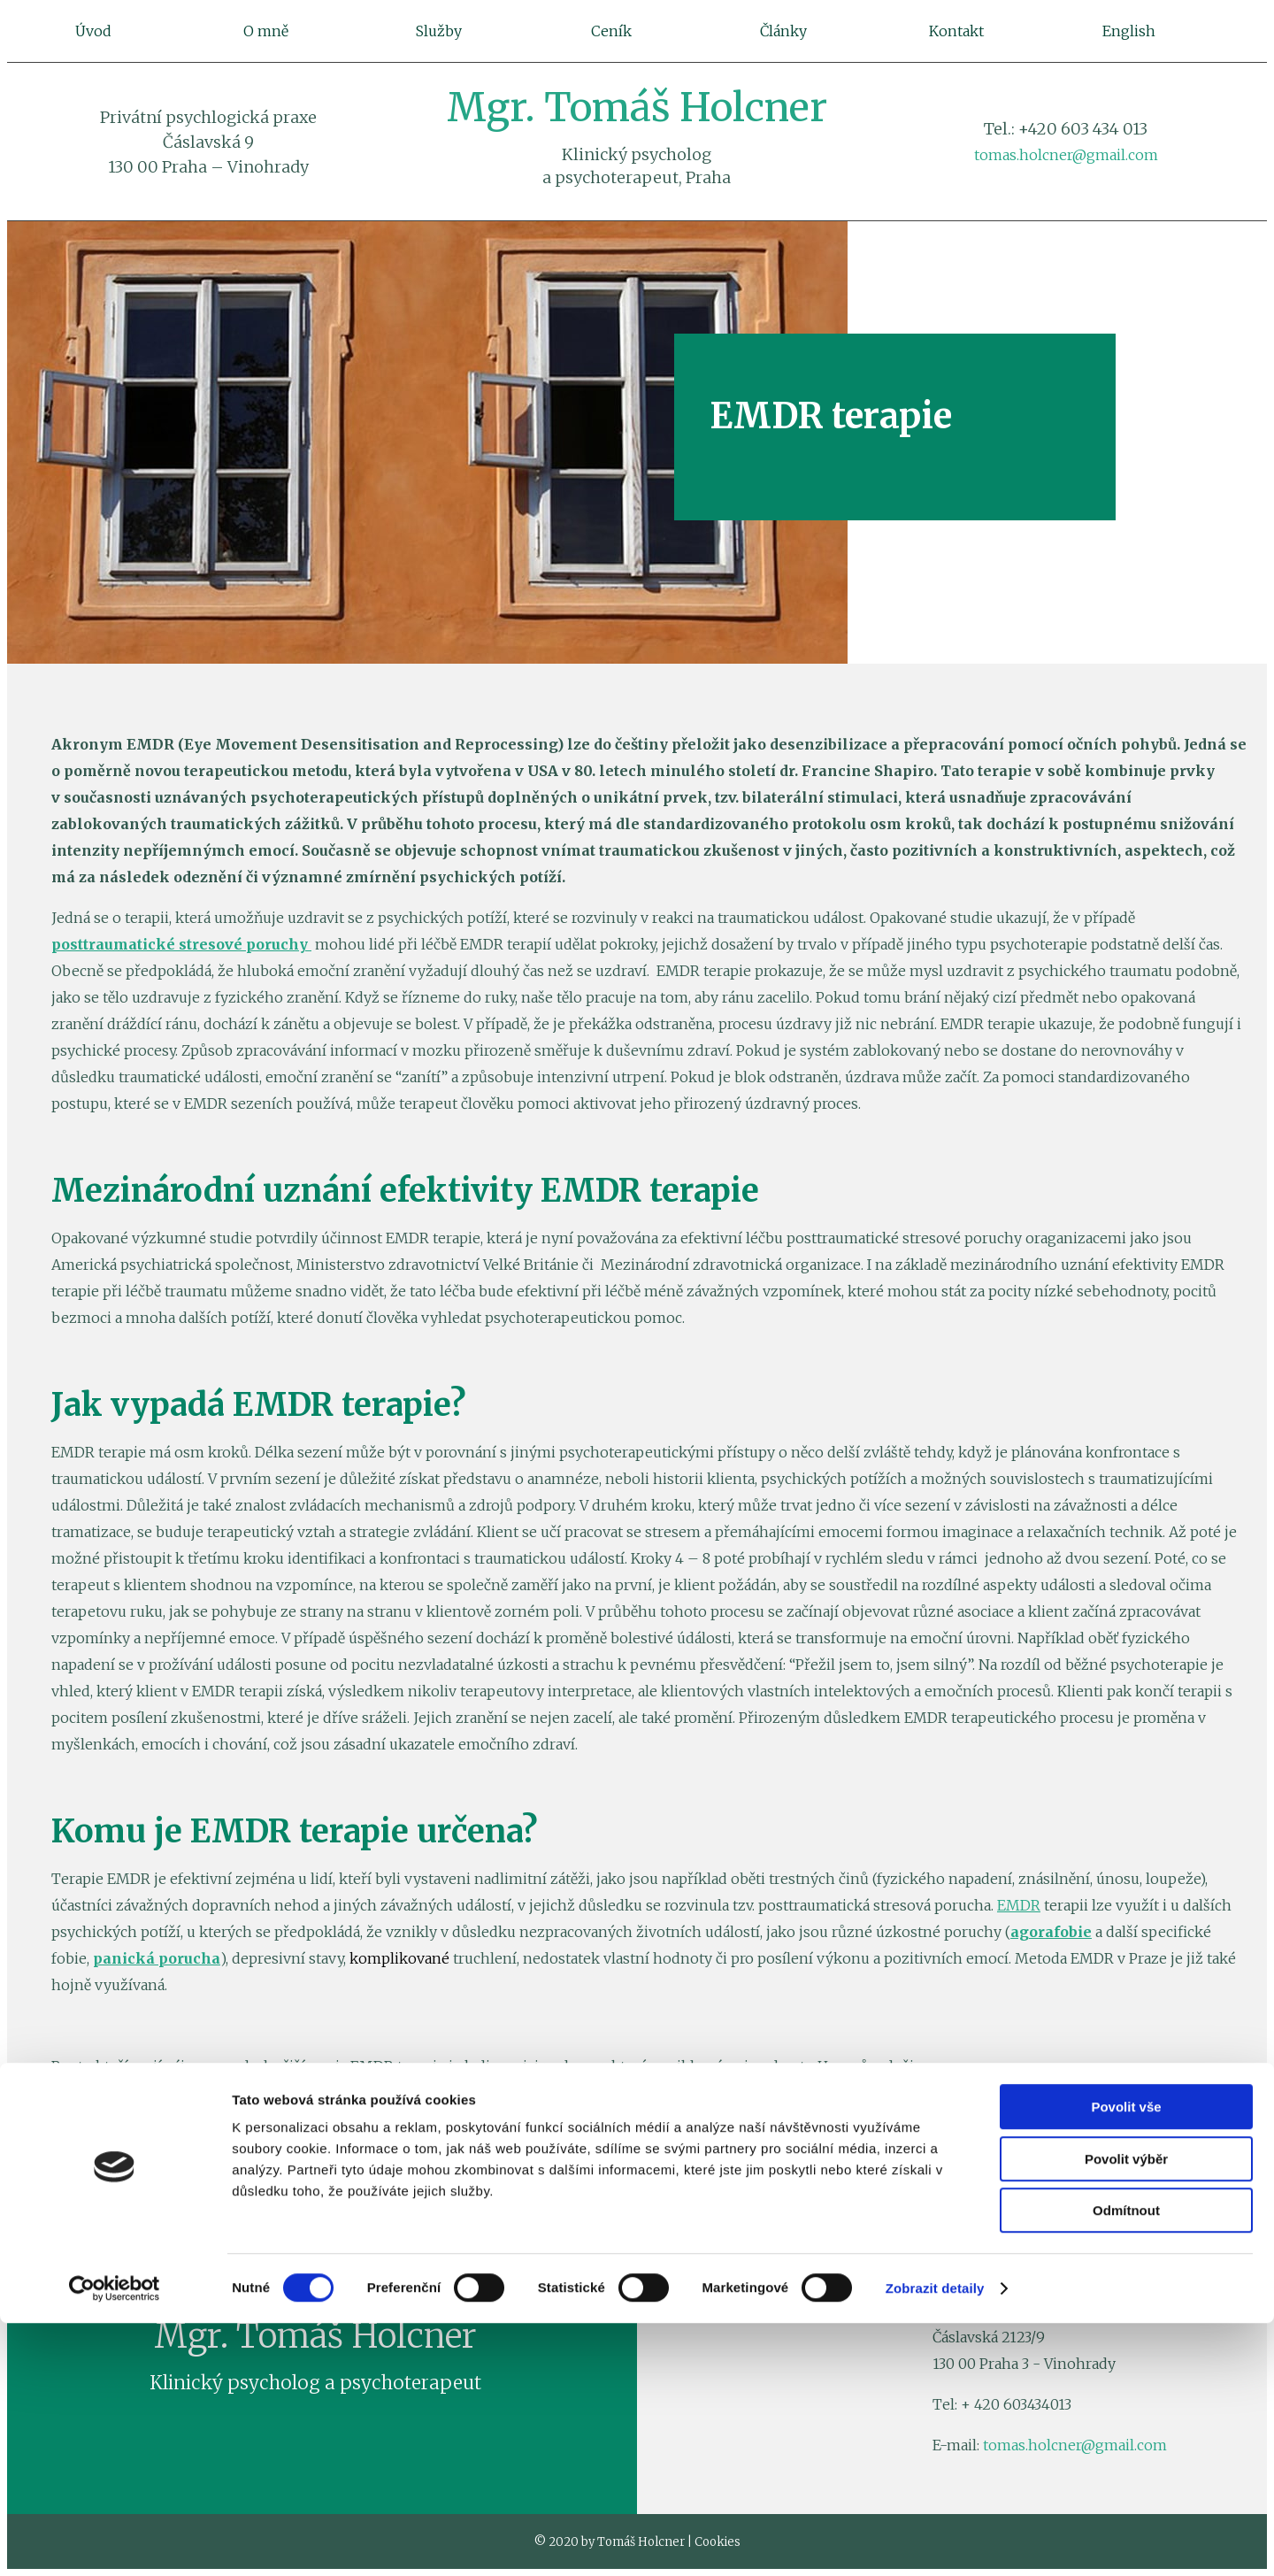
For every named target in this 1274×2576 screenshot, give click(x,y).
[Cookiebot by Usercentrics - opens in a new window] (114, 2541)
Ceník (611, 31)
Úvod (93, 31)
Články (783, 31)
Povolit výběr (1126, 2411)
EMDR (1018, 1905)
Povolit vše (1126, 2359)
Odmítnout (1126, 2463)
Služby (439, 31)
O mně (265, 31)
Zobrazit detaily (935, 2541)
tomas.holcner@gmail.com (1066, 155)
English (1128, 31)
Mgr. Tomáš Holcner (637, 107)
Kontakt (956, 31)
